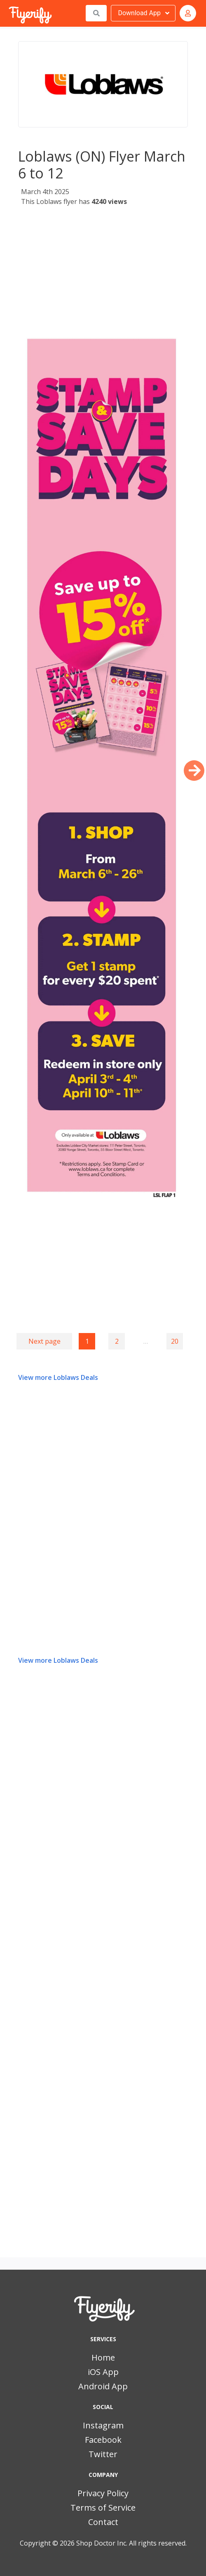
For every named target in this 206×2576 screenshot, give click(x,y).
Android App (103, 2386)
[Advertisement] (103, 268)
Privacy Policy (103, 2493)
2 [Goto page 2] (117, 1341)
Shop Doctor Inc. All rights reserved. (131, 2543)
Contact (103, 2521)
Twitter (103, 2454)
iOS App (103, 2371)
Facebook (103, 2439)
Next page (44, 1341)
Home (103, 2357)
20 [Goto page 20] (174, 1341)
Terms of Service (103, 2507)
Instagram (103, 2425)
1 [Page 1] (87, 1341)
